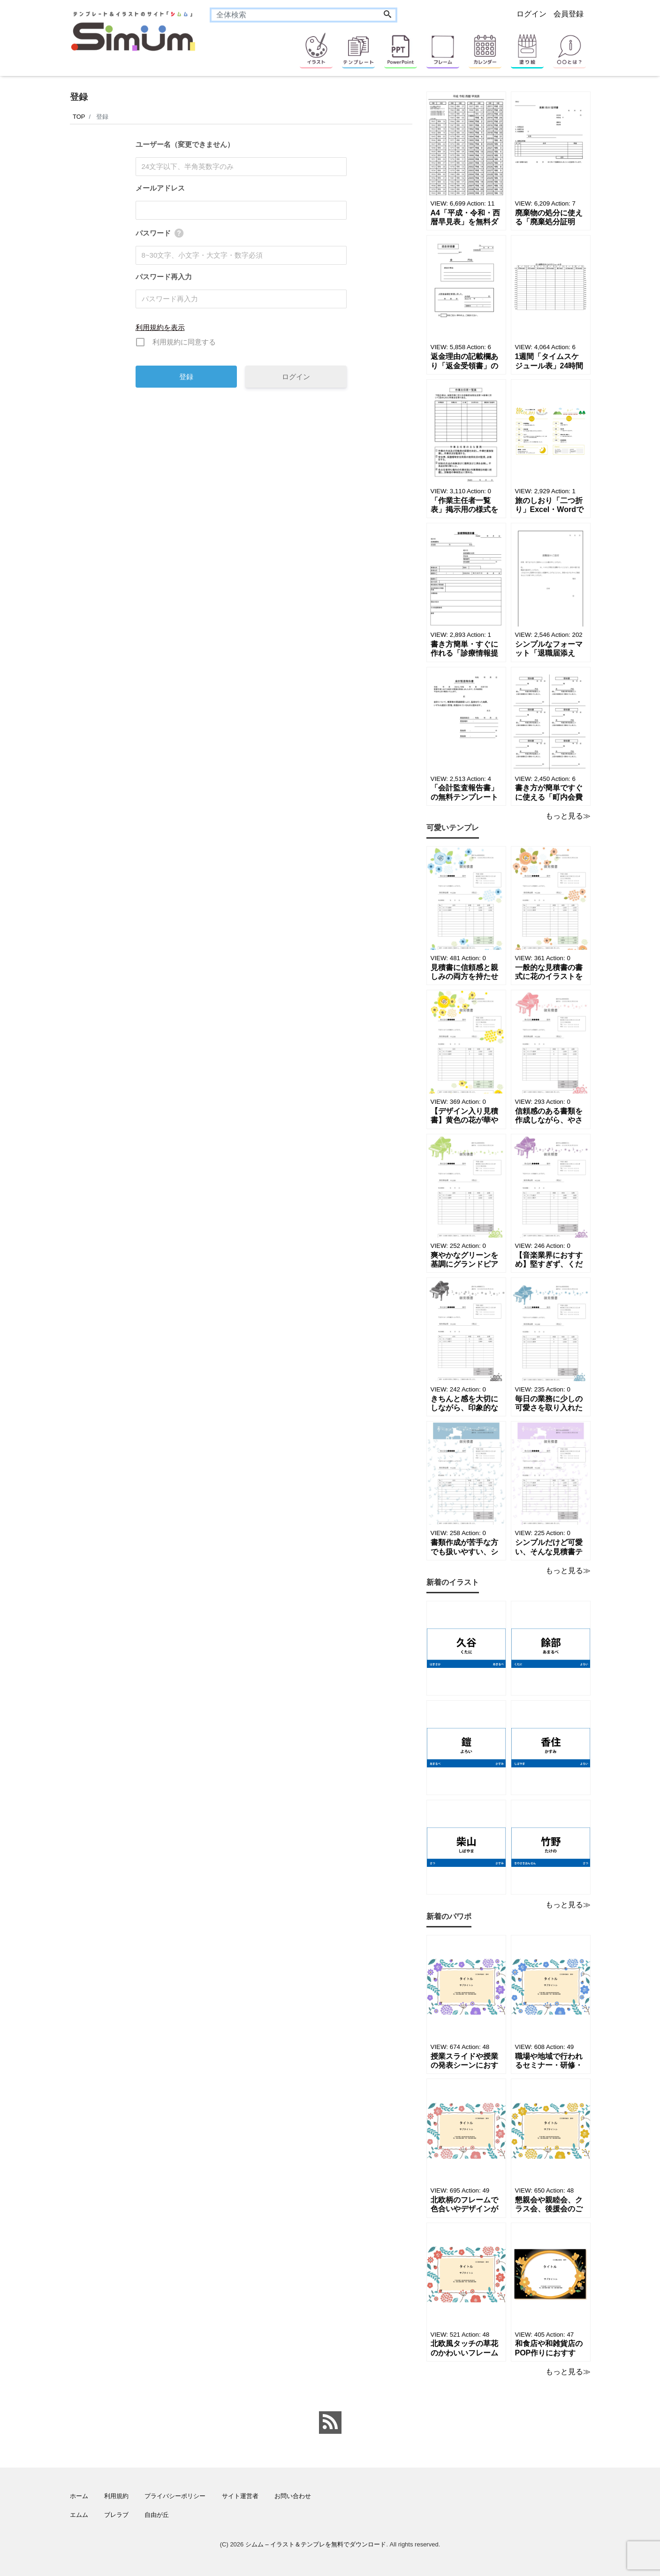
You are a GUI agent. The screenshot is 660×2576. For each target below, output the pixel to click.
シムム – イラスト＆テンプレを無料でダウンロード (315, 2544)
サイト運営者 (240, 2496)
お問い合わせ (292, 2496)
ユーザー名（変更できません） (185, 144)
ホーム (79, 2496)
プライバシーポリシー (174, 2496)
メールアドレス (160, 188)
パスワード (153, 233)
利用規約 (116, 2496)
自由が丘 (156, 2514)
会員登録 (569, 14)
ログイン (531, 14)
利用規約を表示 (160, 327)
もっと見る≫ (568, 816)
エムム (79, 2514)
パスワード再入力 (164, 277)
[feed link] (330, 2422)
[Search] (387, 15)
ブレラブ (116, 2514)
